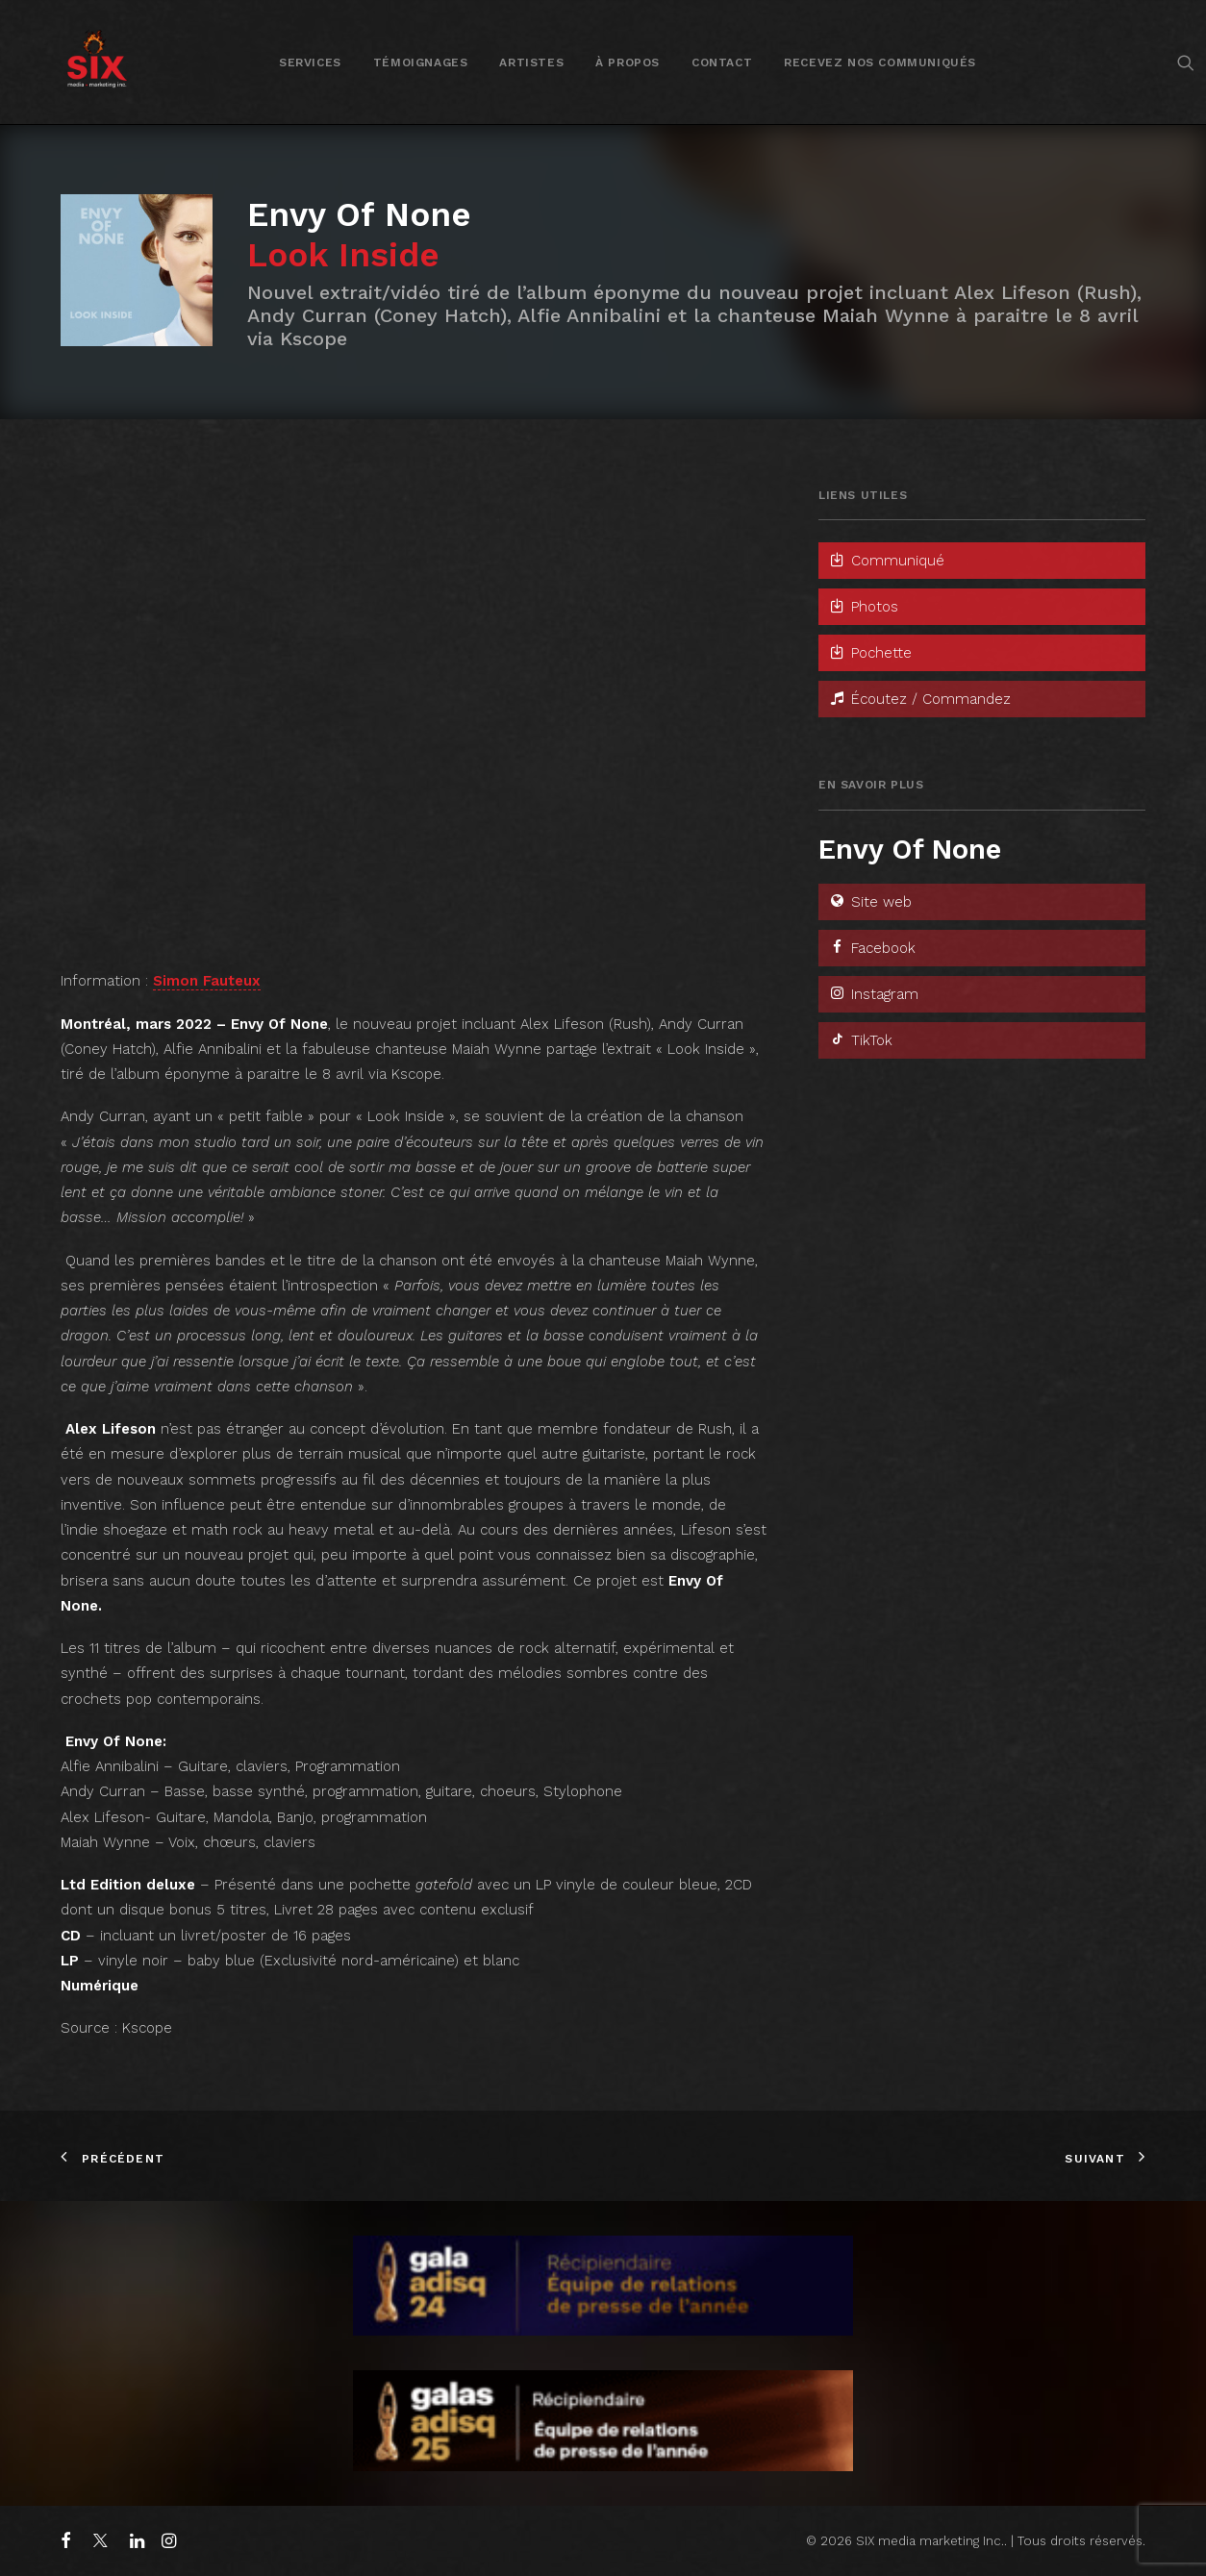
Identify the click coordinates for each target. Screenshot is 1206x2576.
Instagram (873, 994)
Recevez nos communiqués (880, 62)
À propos (627, 62)
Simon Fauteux (207, 980)
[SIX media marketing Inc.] (97, 62)
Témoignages (420, 62)
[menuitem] (310, 62)
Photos (863, 606)
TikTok (860, 1040)
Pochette (870, 653)
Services (310, 62)
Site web (870, 902)
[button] (1185, 62)
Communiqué (886, 560)
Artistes (531, 62)
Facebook (872, 948)
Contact (721, 62)
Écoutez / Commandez (919, 699)
